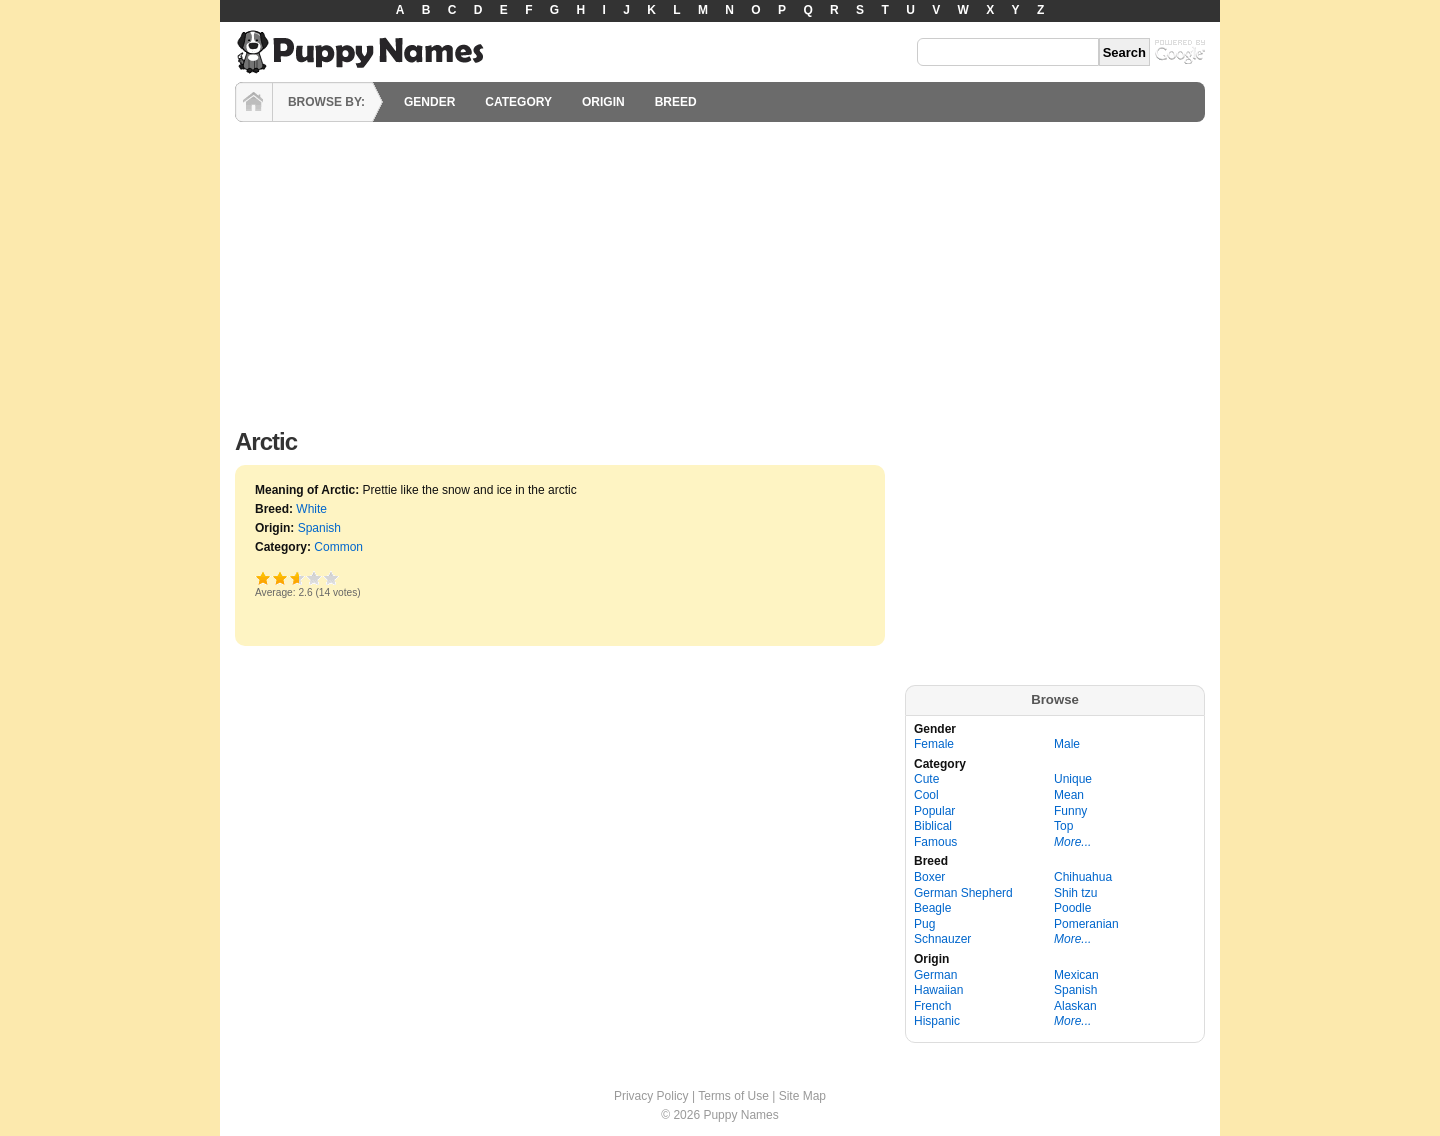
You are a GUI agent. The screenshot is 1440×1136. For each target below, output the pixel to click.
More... (1072, 842)
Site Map (802, 1096)
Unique (1073, 779)
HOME (254, 102)
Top (1063, 826)
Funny (1070, 811)
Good (294, 577)
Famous (935, 842)
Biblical (933, 826)
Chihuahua (1083, 877)
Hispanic (937, 1021)
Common (338, 547)
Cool (926, 795)
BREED (676, 102)
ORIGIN (603, 102)
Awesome (331, 577)
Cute (926, 779)
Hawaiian (938, 990)
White (311, 509)
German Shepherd (963, 893)
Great (314, 577)
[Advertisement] (720, 270)
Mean (1069, 795)
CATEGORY (518, 102)
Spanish (319, 528)
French (932, 1006)
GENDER (429, 102)
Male (1067, 744)
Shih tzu (1075, 893)
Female (934, 744)
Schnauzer (942, 939)
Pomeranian (1086, 924)
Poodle (1072, 908)
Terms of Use (733, 1096)
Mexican (1076, 975)
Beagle (932, 908)
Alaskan (1075, 1006)
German (935, 975)
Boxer (929, 877)
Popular (934, 811)
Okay (280, 577)
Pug (924, 924)
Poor (263, 577)
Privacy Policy (651, 1096)
